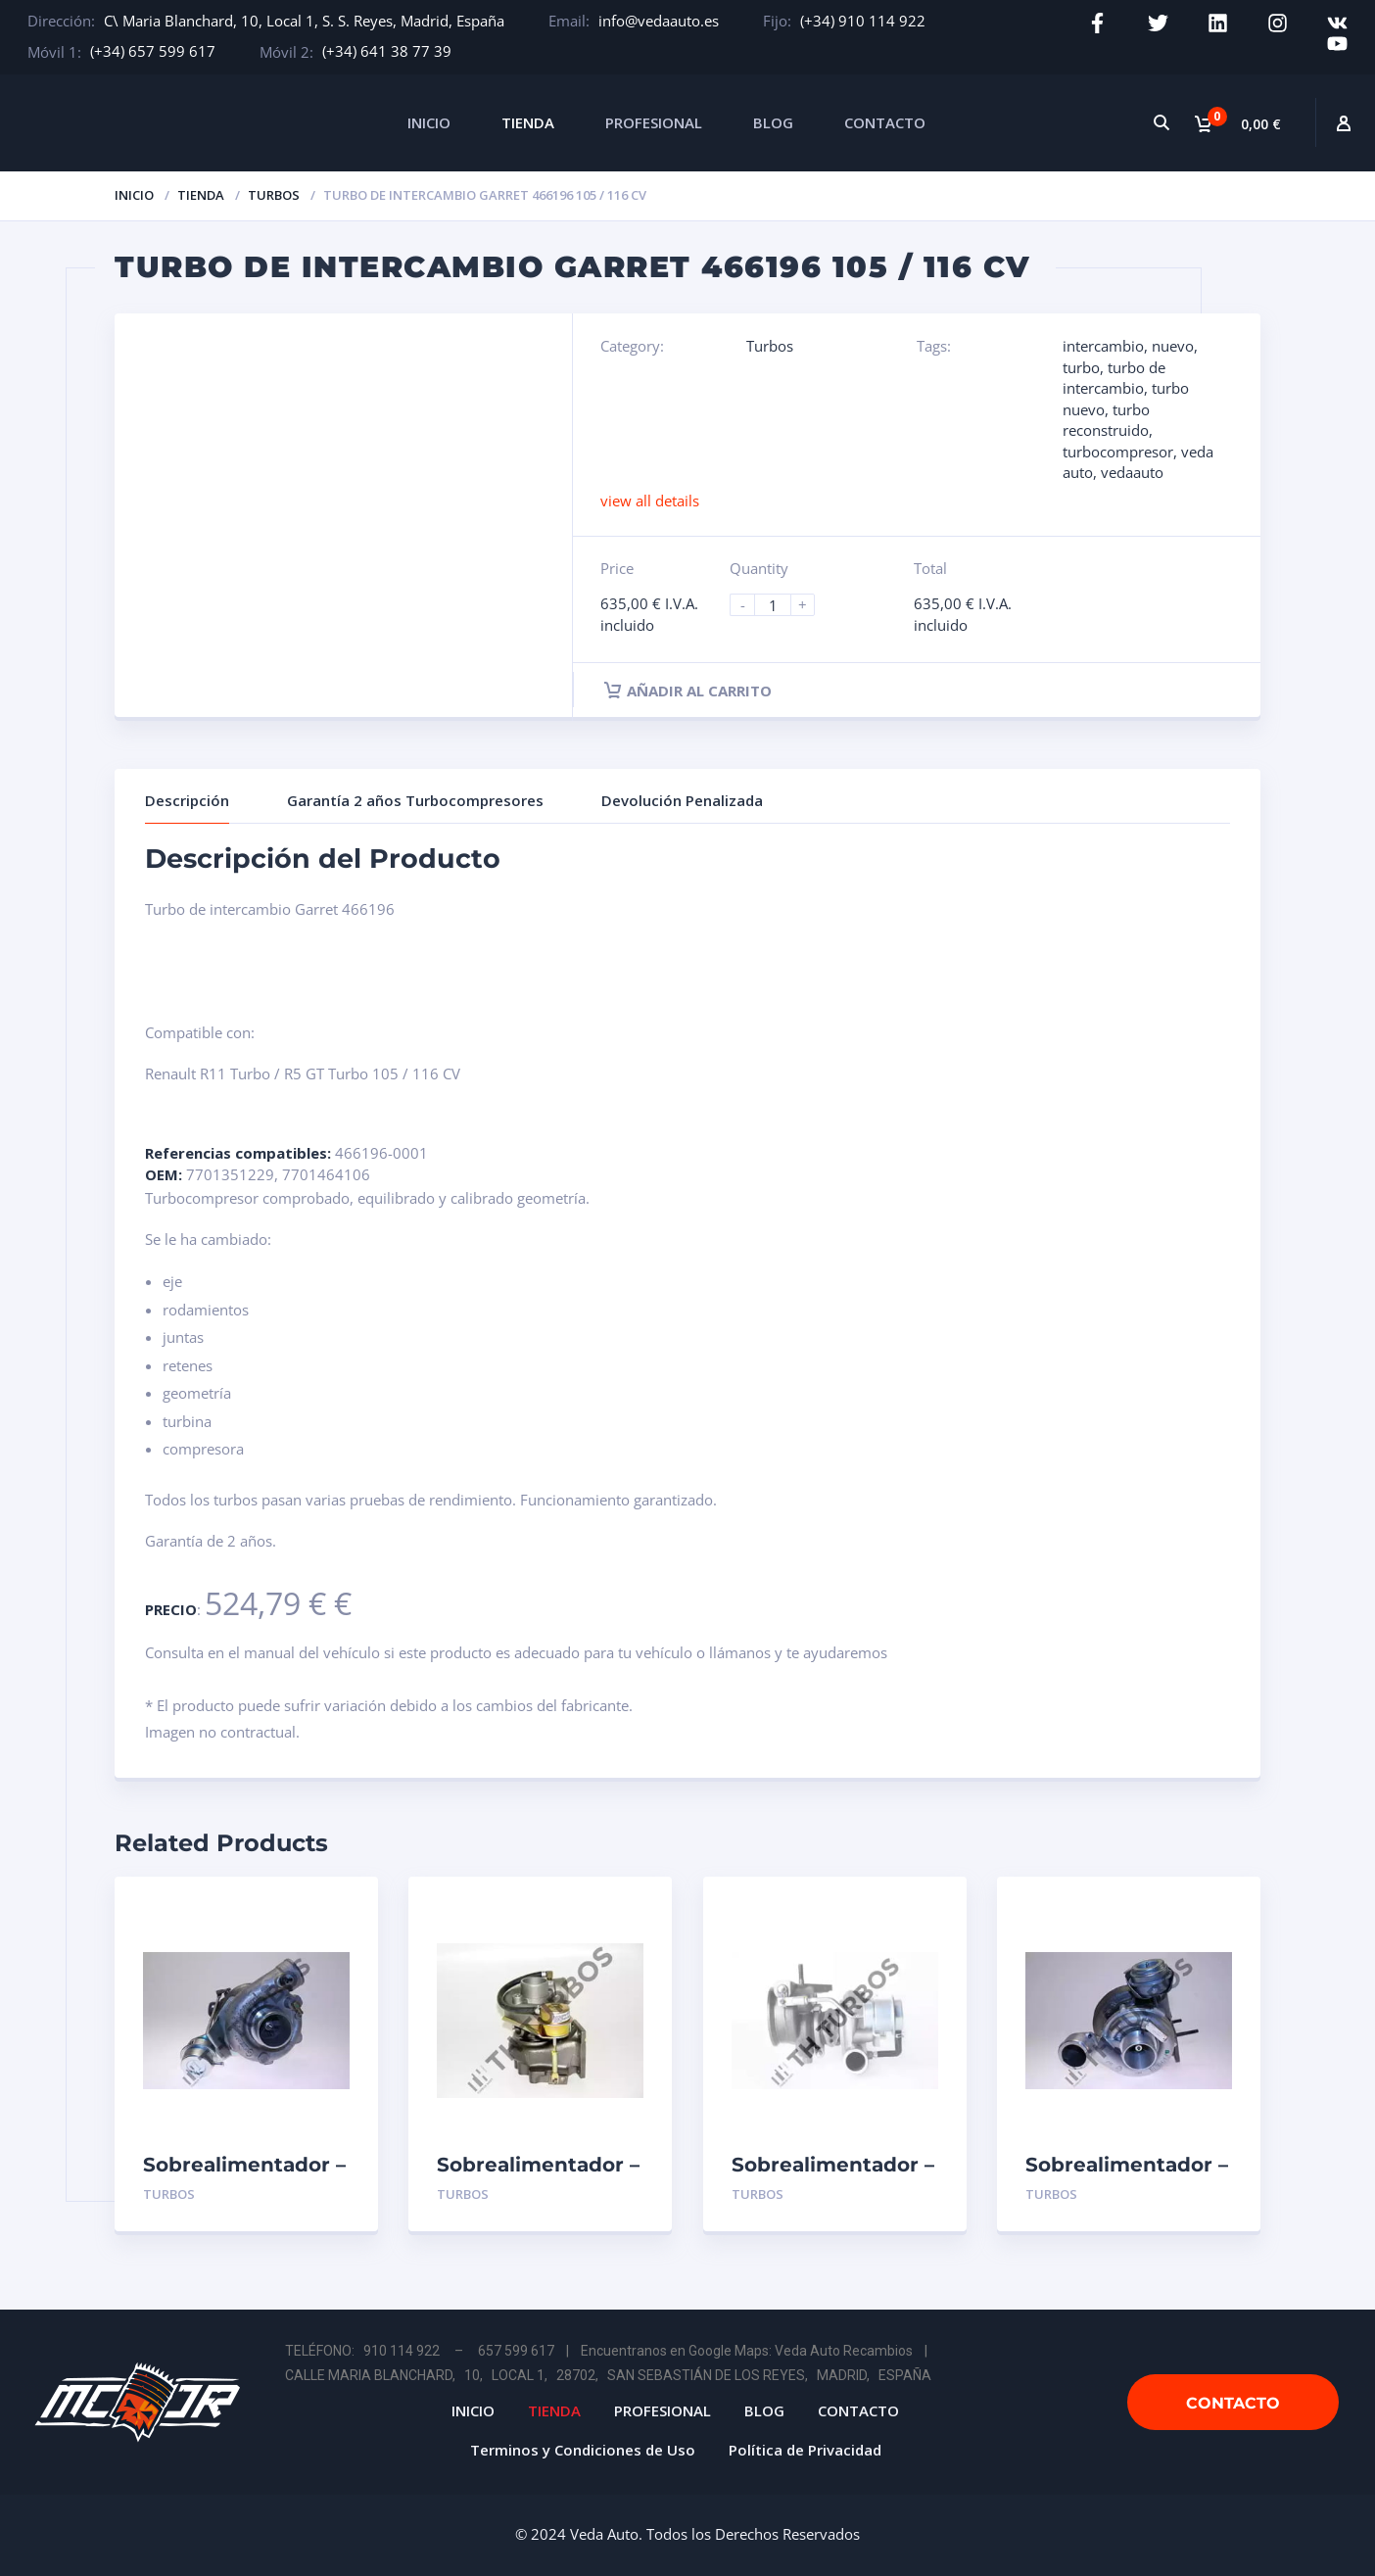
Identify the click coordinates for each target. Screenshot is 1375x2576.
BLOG (773, 122)
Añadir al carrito (688, 690)
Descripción (187, 800)
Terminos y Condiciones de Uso (582, 2449)
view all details (649, 500)
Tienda (200, 195)
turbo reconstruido (1106, 420)
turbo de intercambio (1114, 378)
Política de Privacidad (805, 2449)
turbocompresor (1118, 451)
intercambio (1103, 346)
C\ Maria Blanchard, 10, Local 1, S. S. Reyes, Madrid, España (304, 20)
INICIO (428, 122)
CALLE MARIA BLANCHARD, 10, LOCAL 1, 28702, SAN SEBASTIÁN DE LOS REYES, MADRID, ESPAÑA (608, 2375)
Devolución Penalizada (682, 800)
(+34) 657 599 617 (152, 51)
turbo (1081, 367)
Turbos (274, 195)
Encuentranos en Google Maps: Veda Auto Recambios (747, 2351)
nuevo (1173, 346)
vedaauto (1132, 472)
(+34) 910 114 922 (862, 20)
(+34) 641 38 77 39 (386, 51)
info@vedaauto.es (658, 20)
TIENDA (527, 122)
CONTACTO (884, 122)
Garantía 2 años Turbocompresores (415, 800)
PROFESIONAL (653, 122)
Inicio (134, 195)
